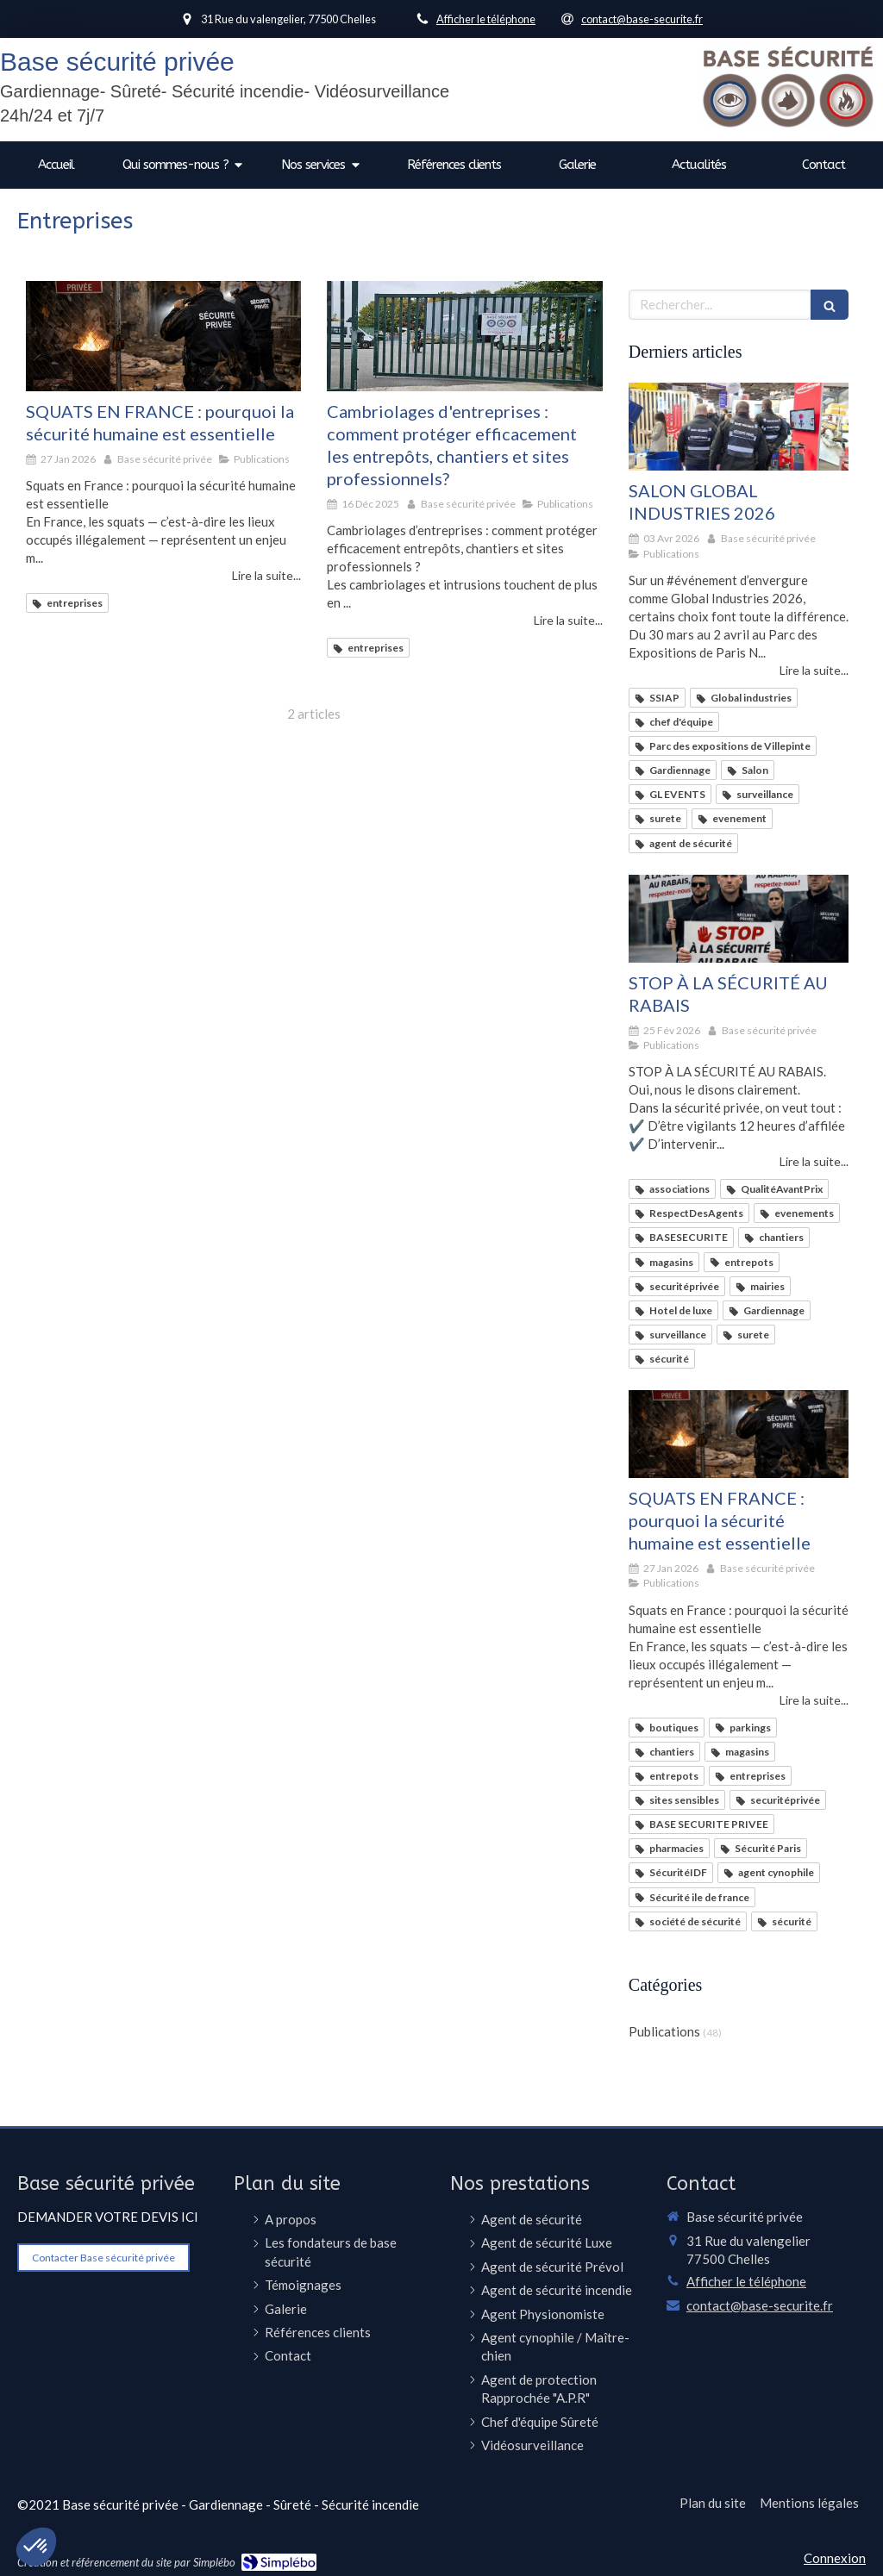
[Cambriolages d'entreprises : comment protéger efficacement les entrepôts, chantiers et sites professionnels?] (464, 336)
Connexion (835, 2558)
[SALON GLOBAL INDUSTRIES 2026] (739, 427)
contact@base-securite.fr (759, 2305)
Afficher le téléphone (485, 19)
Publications (664, 2031)
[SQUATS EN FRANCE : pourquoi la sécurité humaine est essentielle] (163, 336)
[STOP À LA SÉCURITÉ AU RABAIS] (739, 919)
